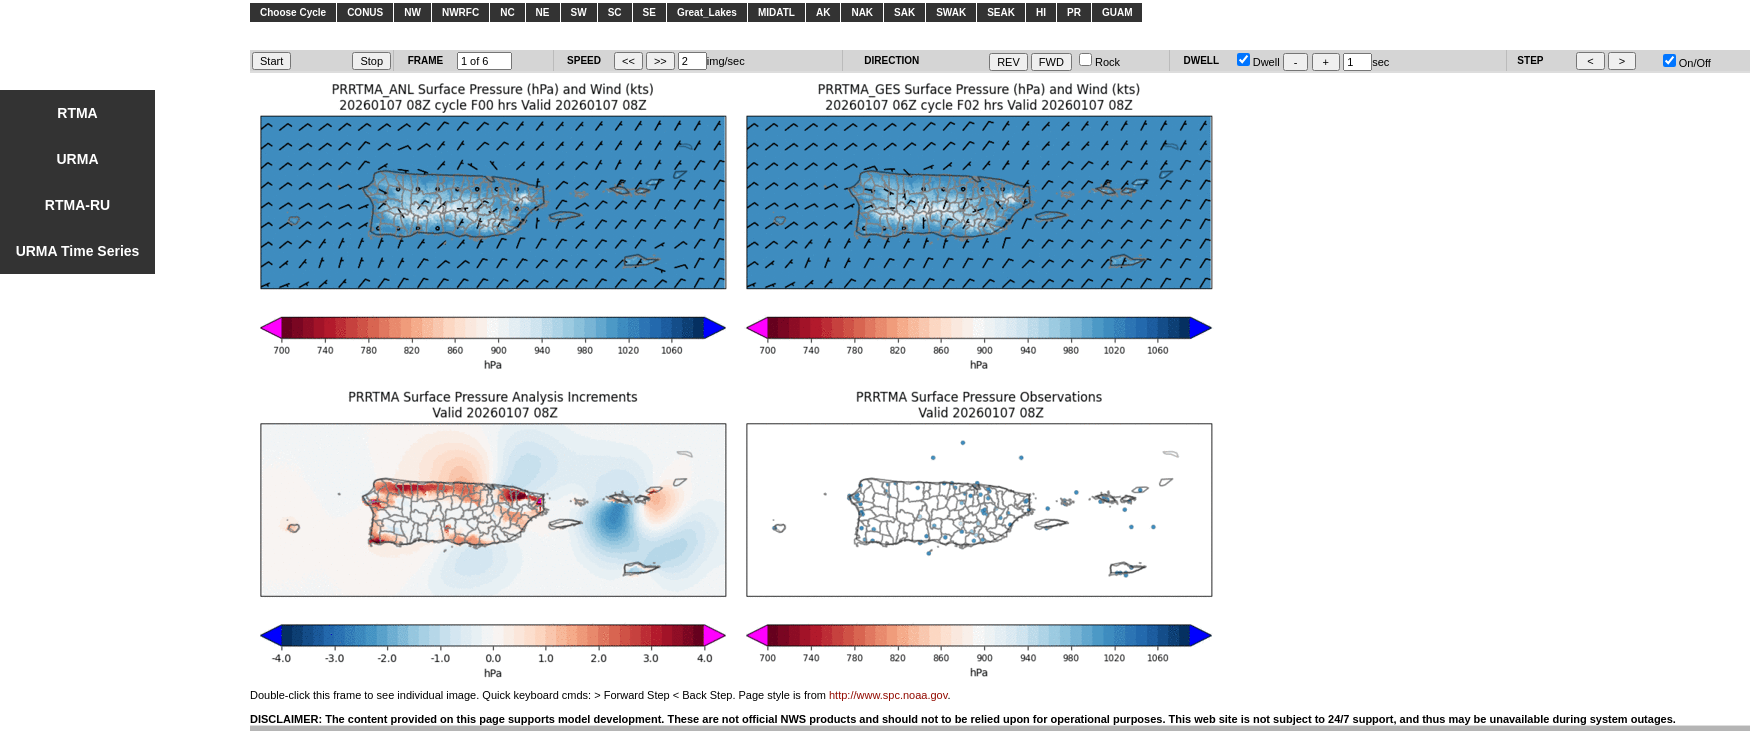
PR (1074, 12)
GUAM (1117, 12)
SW (579, 12)
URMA (78, 159)
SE (649, 12)
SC (615, 12)
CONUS (365, 12)
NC (507, 12)
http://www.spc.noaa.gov (888, 695)
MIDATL (776, 12)
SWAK (951, 12)
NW (412, 12)
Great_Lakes (707, 12)
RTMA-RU (77, 205)
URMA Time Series (78, 251)
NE (543, 12)
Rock (1099, 62)
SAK (904, 12)
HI (1041, 12)
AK (823, 12)
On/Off (1687, 63)
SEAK (1001, 12)
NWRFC (460, 12)
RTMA (77, 113)
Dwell (1258, 62)
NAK (862, 12)
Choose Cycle (293, 12)
